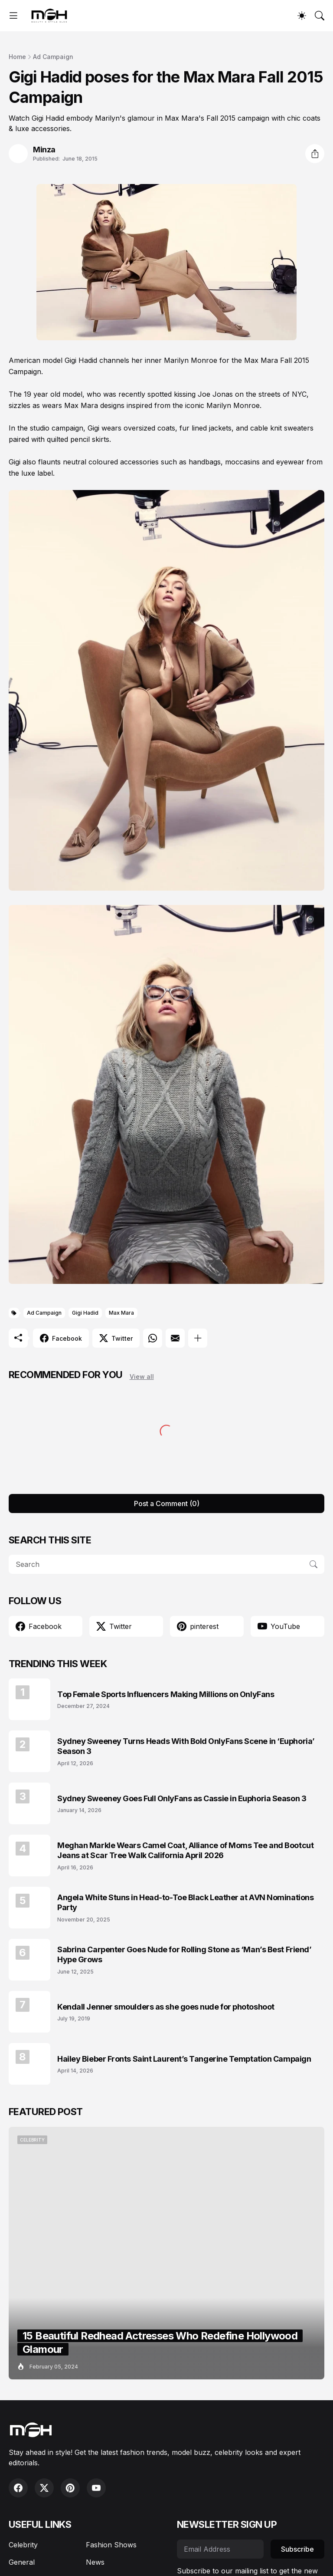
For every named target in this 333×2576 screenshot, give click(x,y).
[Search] (319, 15)
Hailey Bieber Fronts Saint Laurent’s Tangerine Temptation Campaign (184, 2058)
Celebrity (23, 2544)
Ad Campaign (53, 56)
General (22, 2562)
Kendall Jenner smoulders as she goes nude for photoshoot (165, 2006)
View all (142, 1376)
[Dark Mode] (301, 15)
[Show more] (197, 1338)
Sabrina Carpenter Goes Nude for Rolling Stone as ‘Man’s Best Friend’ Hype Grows (184, 1954)
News (95, 2562)
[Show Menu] (13, 15)
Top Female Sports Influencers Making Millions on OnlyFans (165, 1694)
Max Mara (121, 1312)
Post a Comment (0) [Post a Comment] (166, 1503)
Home (17, 56)
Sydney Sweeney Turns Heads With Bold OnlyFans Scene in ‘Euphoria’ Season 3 (186, 1746)
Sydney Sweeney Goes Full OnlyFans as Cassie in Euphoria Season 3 (181, 1798)
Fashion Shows (111, 2544)
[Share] (314, 153)
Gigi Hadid (85, 1312)
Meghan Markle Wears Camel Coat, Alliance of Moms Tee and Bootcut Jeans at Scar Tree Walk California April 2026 (185, 1850)
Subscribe (297, 2549)
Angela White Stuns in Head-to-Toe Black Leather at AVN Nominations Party (185, 1902)
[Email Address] (220, 2549)
